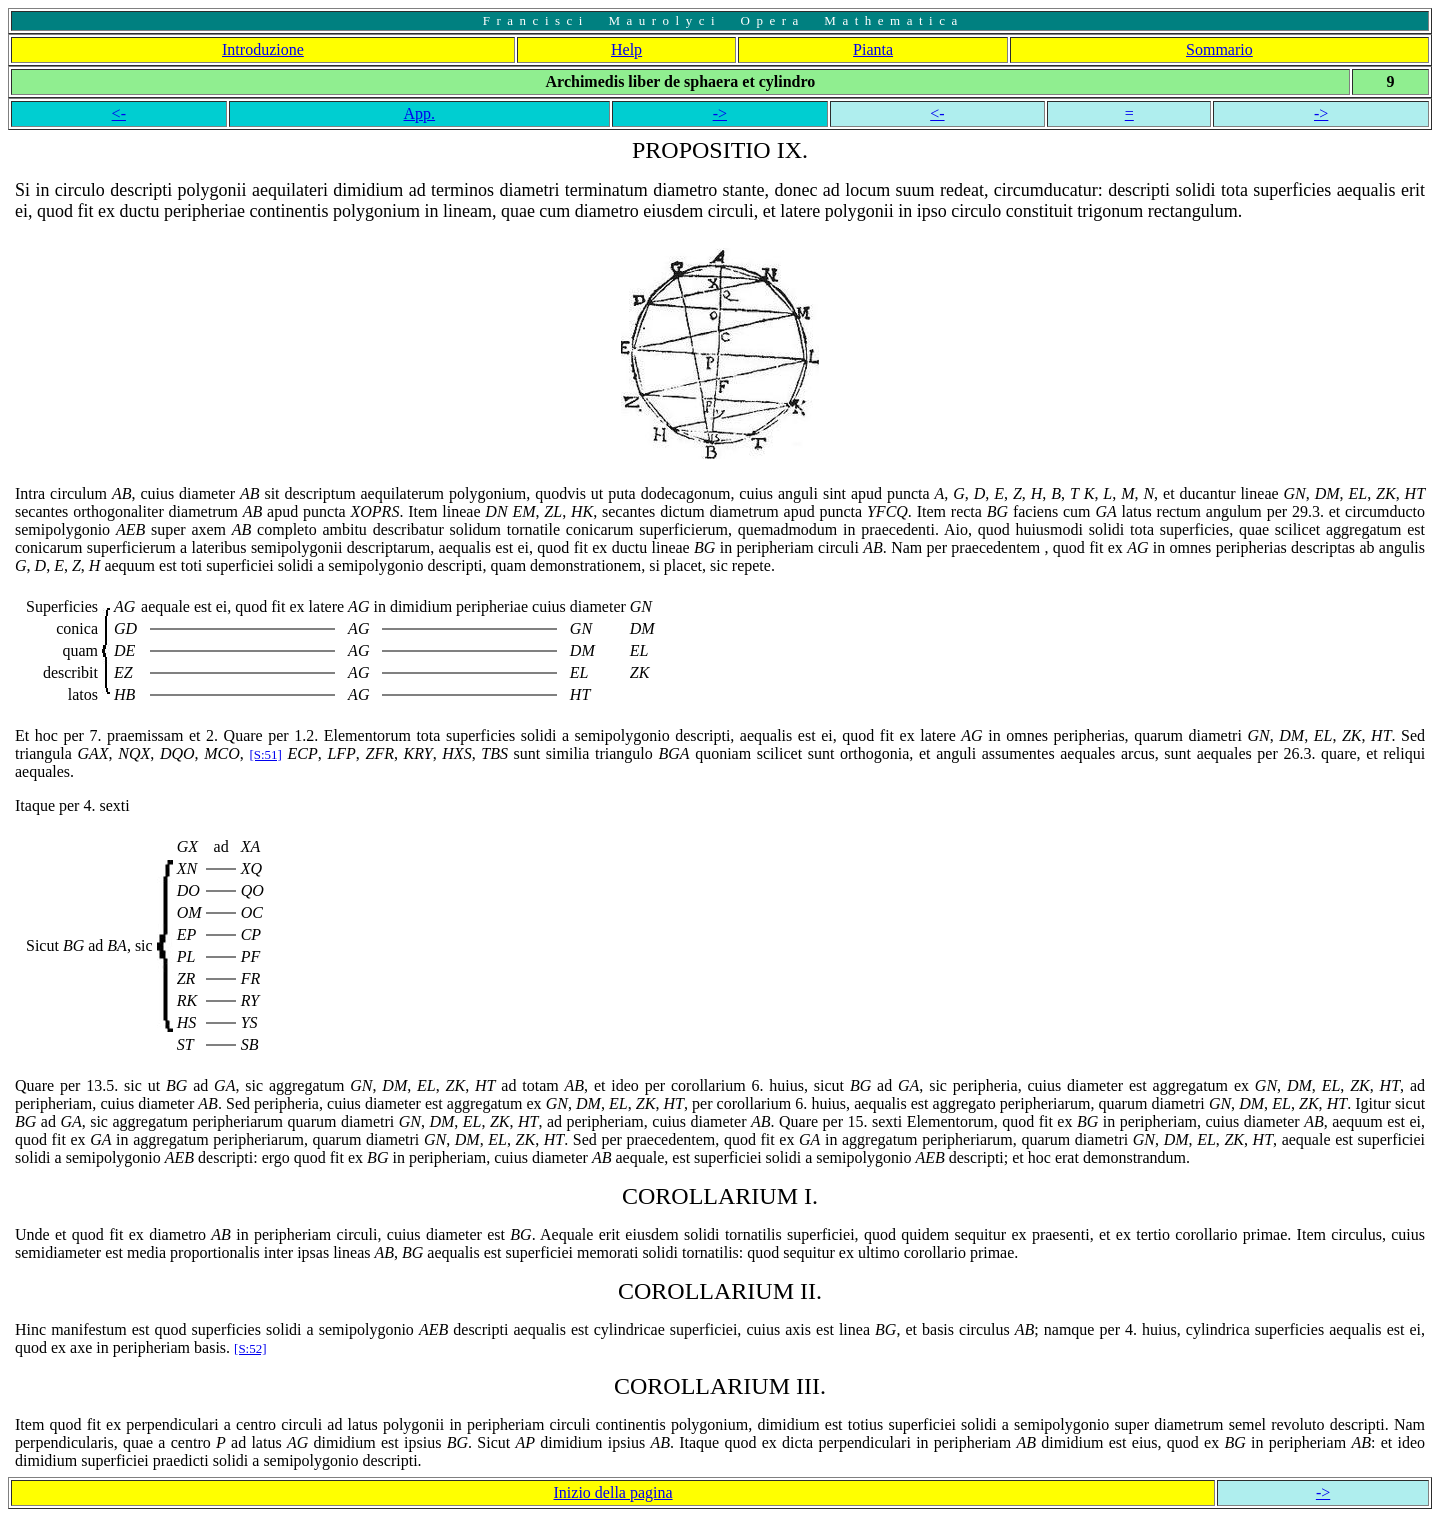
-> (720, 113)
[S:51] (265, 754)
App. (420, 113)
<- (119, 113)
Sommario (1219, 49)
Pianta (873, 49)
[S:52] (250, 1348)
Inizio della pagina (613, 1492)
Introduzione (263, 49)
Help (626, 49)
